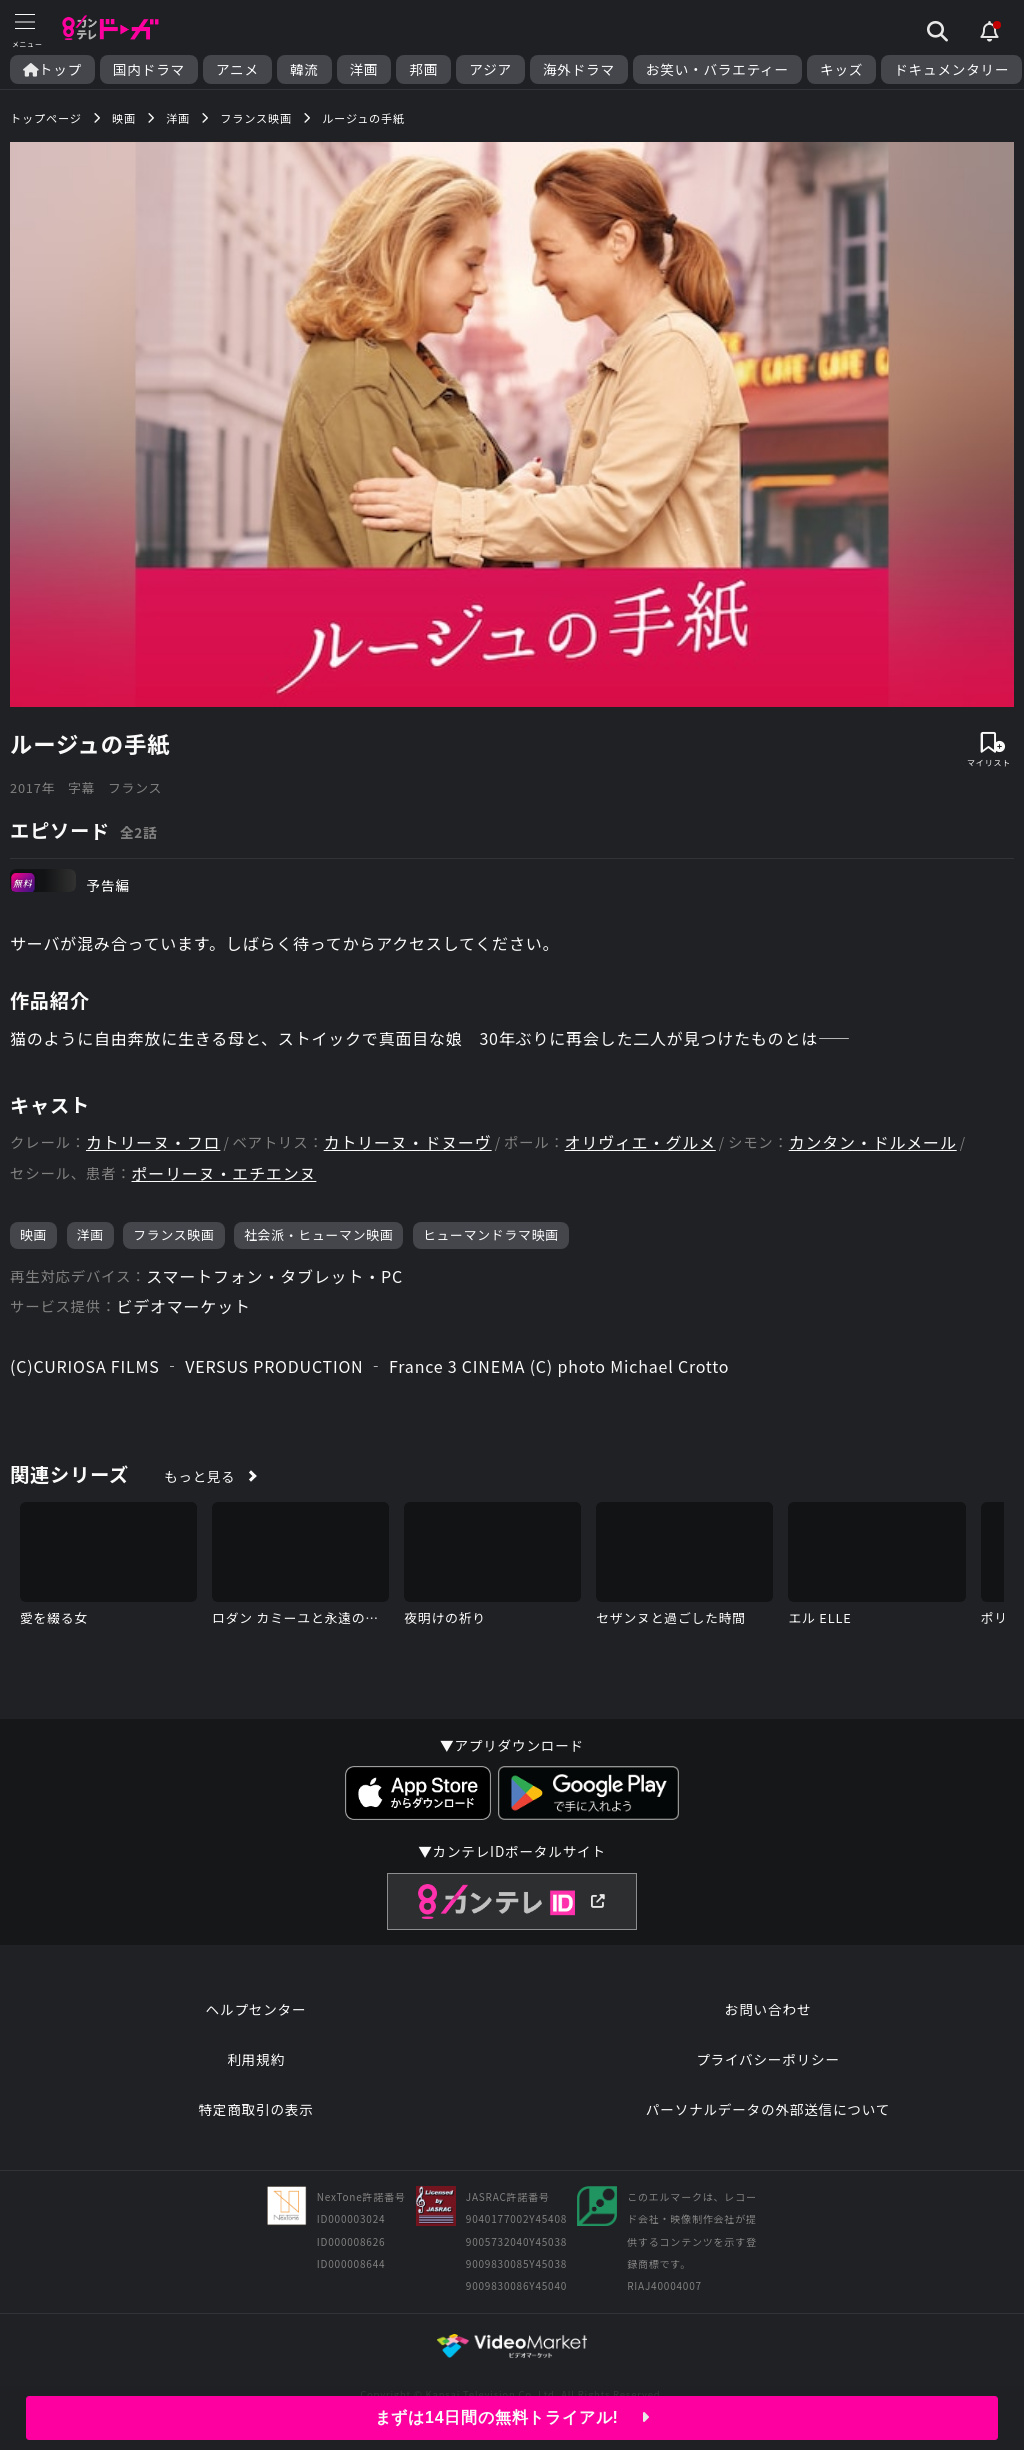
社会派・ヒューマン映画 (319, 1234)
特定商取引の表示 (255, 2109)
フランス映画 (173, 1234)
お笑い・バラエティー (717, 69)
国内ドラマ (149, 69)
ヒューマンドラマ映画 (491, 1234)
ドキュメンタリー (951, 69)
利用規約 (256, 2059)
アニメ (237, 69)
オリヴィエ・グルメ (640, 1142)
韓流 (304, 69)
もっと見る (199, 1476)
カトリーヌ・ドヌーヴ (408, 1142)
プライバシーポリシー (768, 2059)
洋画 (364, 69)
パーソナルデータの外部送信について (768, 2109)
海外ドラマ (579, 69)
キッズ (841, 69)
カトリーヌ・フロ (153, 1142)
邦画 (423, 69)
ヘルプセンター (256, 2009)
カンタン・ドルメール (873, 1142)
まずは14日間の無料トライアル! (512, 2417)
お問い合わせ (768, 2009)
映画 (33, 1234)
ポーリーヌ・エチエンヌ (224, 1173)
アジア (490, 69)
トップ (52, 69)
